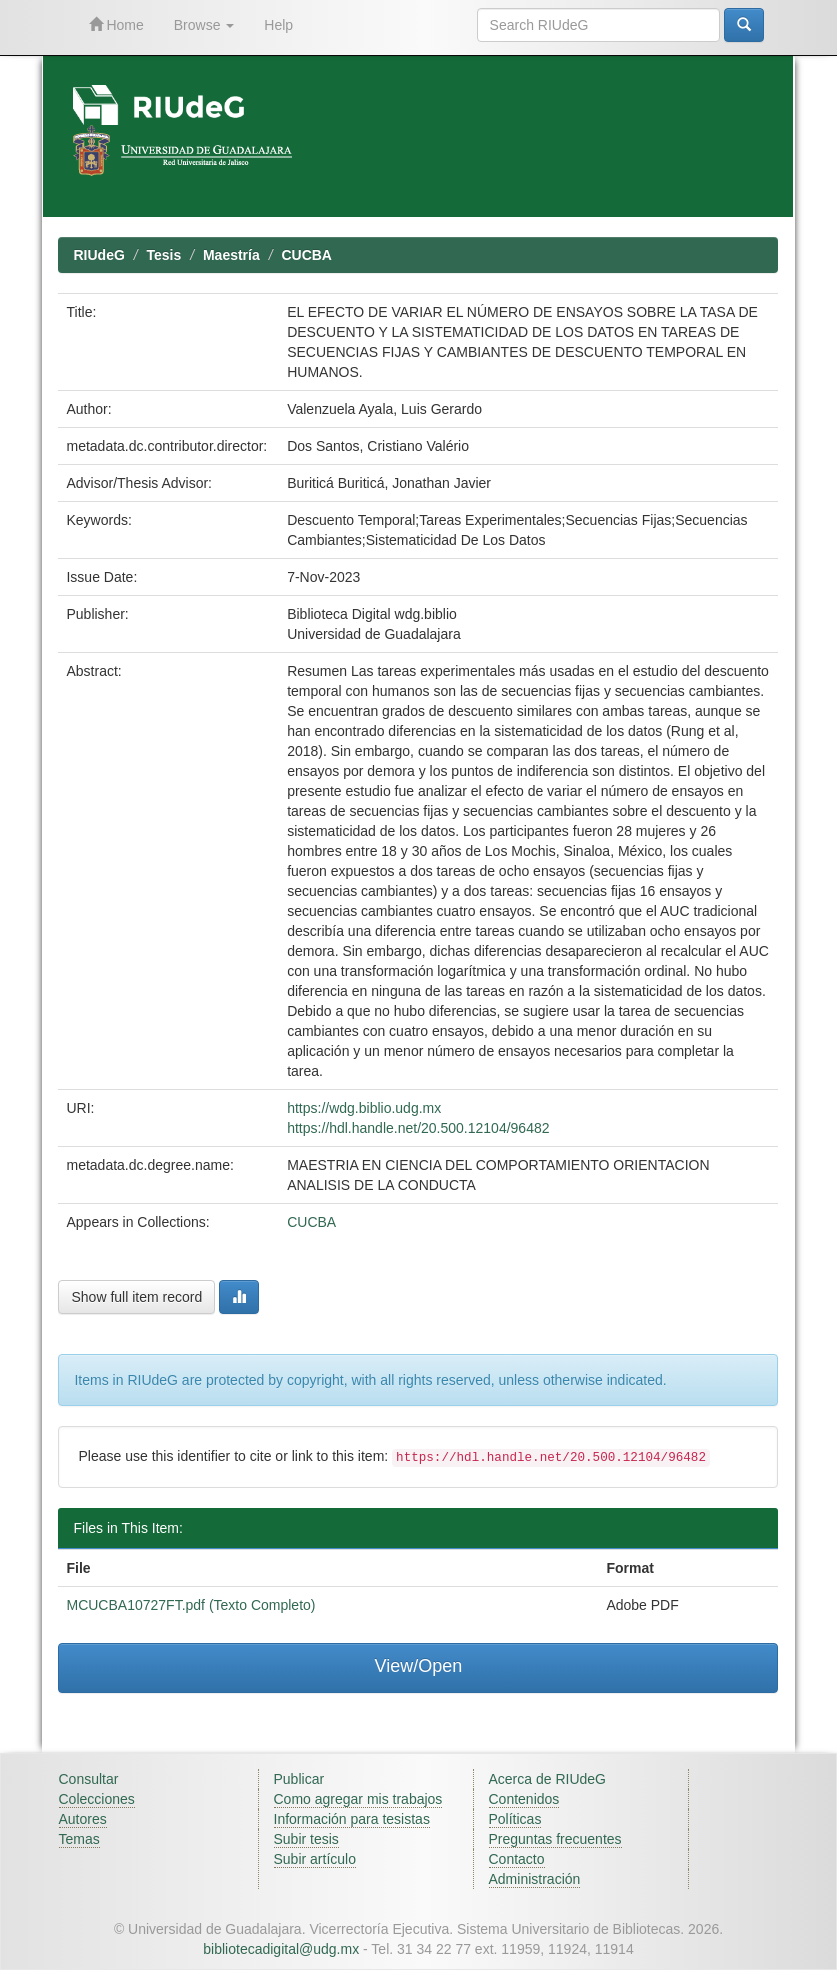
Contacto (517, 1859)
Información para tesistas (352, 1819)
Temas (79, 1839)
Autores (83, 1819)
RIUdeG (98, 255)
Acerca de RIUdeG (548, 1779)
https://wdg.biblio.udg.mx (364, 1108)
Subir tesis (306, 1839)
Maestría (231, 255)
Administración (535, 1879)
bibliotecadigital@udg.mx (281, 1949)
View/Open (419, 1666)
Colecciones (97, 1799)
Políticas (515, 1819)
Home (116, 24)
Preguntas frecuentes (555, 1839)
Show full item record (136, 1297)
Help (278, 25)
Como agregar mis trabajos (358, 1799)
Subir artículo (315, 1859)
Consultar (89, 1779)
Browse (204, 25)
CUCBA (306, 255)
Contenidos (524, 1799)
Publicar (299, 1779)
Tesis (164, 255)
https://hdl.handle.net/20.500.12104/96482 (418, 1128)
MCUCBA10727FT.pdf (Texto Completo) (190, 1605)
